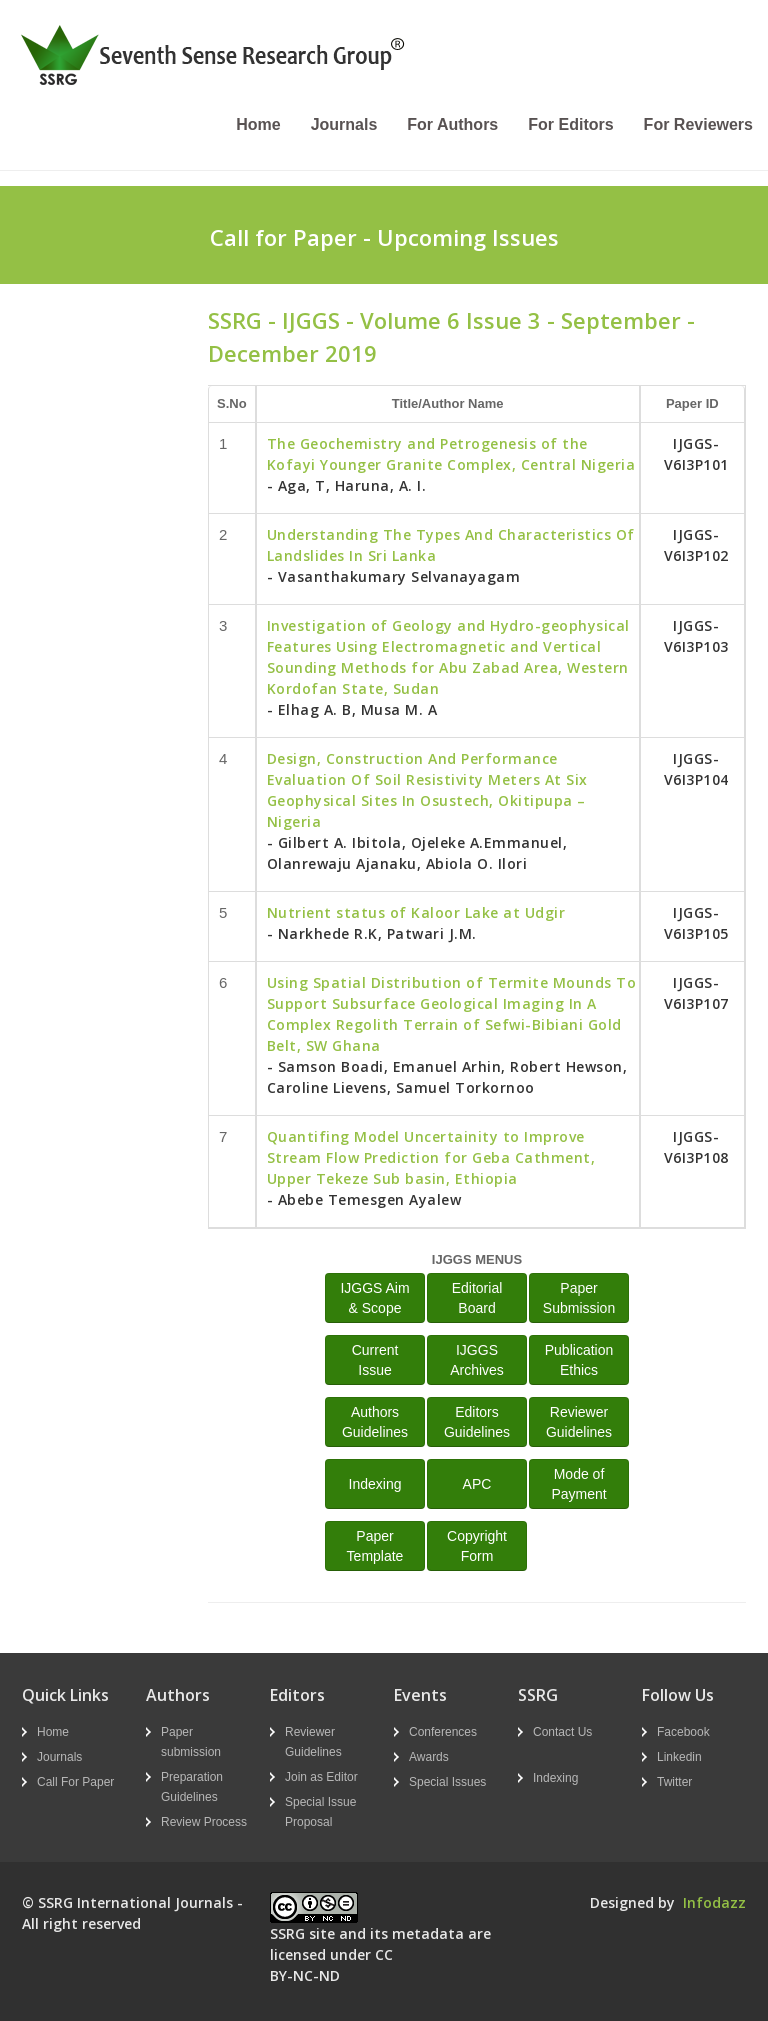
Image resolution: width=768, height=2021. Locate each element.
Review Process (204, 1822)
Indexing (375, 1484)
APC (477, 1484)
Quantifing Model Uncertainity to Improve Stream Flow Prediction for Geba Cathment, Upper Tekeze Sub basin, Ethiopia (431, 1157)
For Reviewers (698, 124)
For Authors (452, 124)
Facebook (683, 1732)
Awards (429, 1757)
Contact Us (562, 1732)
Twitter (674, 1782)
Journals (344, 124)
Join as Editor (321, 1777)
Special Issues (447, 1782)
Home (258, 124)
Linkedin (679, 1757)
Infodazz (714, 1902)
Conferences (443, 1732)
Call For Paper (75, 1782)
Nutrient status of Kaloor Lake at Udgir (416, 912)
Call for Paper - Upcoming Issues (384, 237)
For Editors (570, 124)
